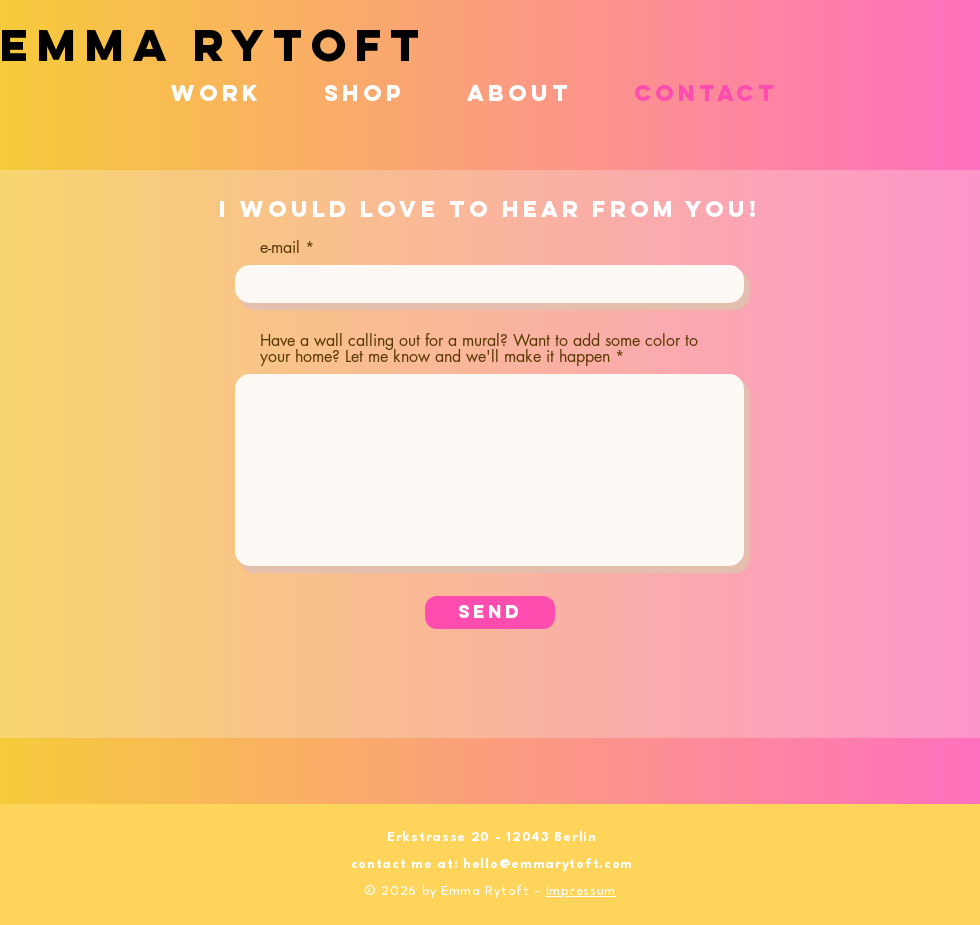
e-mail (280, 248)
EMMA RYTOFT (214, 44)
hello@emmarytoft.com (548, 864)
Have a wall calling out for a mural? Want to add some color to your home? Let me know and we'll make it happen (479, 349)
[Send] (490, 612)
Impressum (581, 891)
